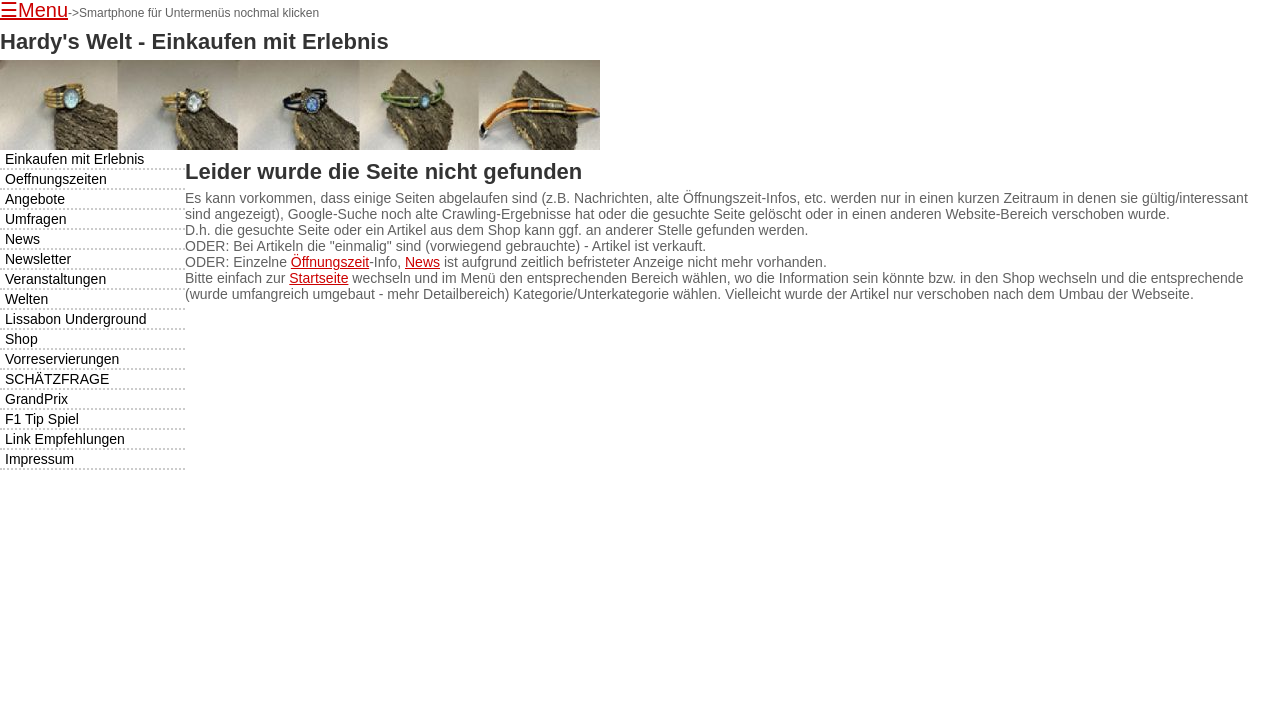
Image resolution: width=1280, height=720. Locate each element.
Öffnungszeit (330, 262)
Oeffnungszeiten (56, 179)
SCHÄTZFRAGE (57, 379)
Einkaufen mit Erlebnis (74, 159)
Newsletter (38, 259)
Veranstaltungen (55, 279)
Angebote (35, 199)
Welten (26, 299)
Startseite (318, 278)
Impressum (39, 459)
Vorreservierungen (62, 359)
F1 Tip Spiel (42, 419)
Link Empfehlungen (65, 439)
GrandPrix (36, 399)
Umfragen (35, 219)
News (422, 262)
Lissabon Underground (76, 319)
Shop (21, 339)
